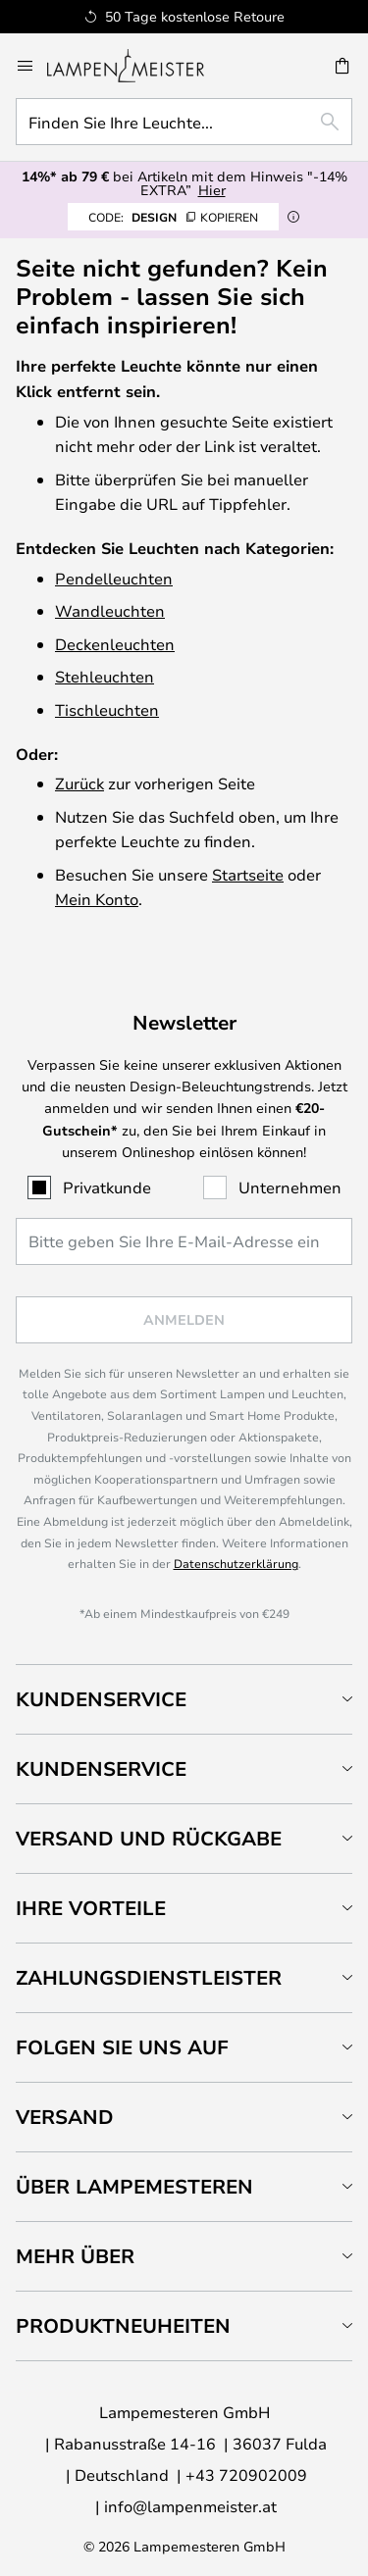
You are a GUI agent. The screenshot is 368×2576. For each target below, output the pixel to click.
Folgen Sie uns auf (122, 2047)
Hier (212, 189)
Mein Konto (96, 898)
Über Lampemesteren (134, 2186)
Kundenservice (101, 1699)
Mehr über (75, 2256)
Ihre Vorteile (91, 1907)
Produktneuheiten (123, 2325)
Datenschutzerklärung (236, 1563)
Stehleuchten (104, 676)
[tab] (184, 1699)
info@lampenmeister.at (190, 2506)
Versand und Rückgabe (149, 1838)
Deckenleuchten (115, 643)
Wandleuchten (110, 610)
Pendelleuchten (114, 578)
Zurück (79, 783)
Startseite (248, 874)
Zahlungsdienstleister (149, 1977)
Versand (65, 2116)
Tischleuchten (107, 709)
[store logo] (137, 65)
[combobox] (184, 121)
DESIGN (173, 217)
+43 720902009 (246, 2474)
